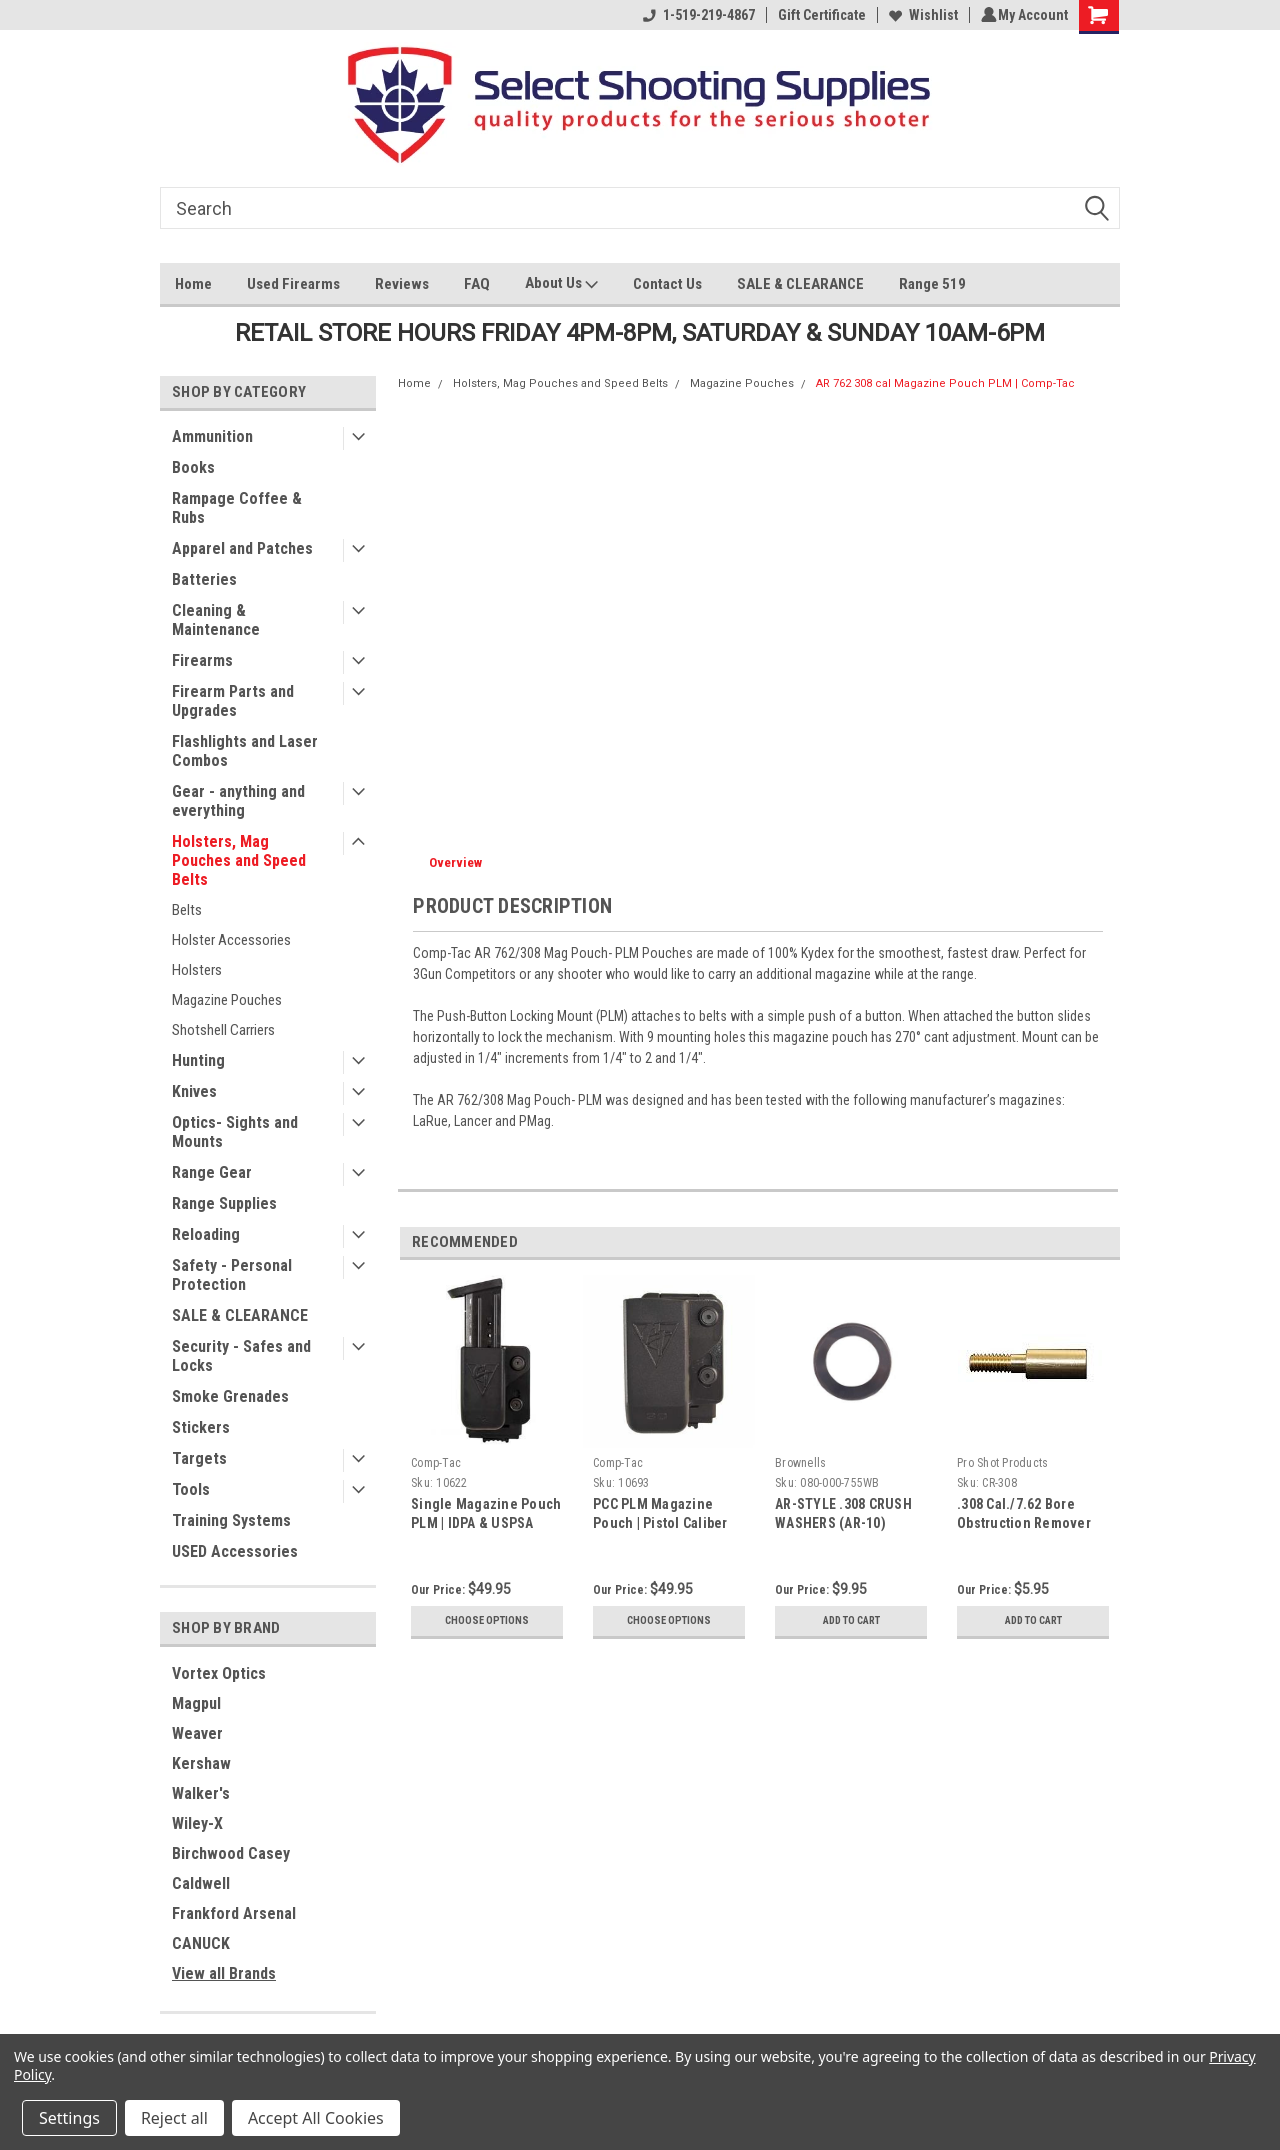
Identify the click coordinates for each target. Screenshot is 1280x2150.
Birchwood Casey (231, 1853)
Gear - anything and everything (238, 801)
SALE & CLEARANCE (800, 284)
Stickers (201, 1427)
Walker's (201, 1793)
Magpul (196, 1703)
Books (193, 467)
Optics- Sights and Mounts (235, 1132)
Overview (455, 862)
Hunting (198, 1060)
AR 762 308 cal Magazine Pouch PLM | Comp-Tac (945, 383)
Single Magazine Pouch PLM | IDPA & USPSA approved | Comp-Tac (486, 1523)
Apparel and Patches (242, 548)
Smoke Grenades (230, 1396)
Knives (194, 1091)
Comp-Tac (436, 1463)
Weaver (197, 1733)
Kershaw (201, 1763)
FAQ (477, 284)
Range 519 (932, 284)
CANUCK (201, 1943)
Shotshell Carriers (223, 1030)
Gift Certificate (819, 15)
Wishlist (920, 15)
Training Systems (231, 1520)
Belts (187, 910)
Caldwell (201, 1883)
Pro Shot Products (1002, 1463)
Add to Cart (851, 1621)
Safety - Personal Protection (232, 1275)
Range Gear (212, 1172)
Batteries (204, 579)
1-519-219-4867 (696, 15)
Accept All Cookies (316, 2118)
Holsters (197, 970)
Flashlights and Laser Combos (245, 751)
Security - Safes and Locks (241, 1356)
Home (193, 284)
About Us (561, 285)
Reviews (402, 284)
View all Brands (224, 1973)
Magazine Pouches (227, 1000)
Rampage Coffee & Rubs (237, 508)
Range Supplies (224, 1203)
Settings (69, 2118)
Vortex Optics (219, 1673)
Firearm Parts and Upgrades (233, 701)
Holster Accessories (231, 940)
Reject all (174, 2118)
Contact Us (667, 284)
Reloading (206, 1234)
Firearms (202, 660)
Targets (199, 1458)
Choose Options (487, 1621)
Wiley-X (197, 1823)
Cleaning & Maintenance (216, 620)
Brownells (800, 1463)
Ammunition (212, 436)
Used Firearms (293, 284)
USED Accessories (235, 1551)
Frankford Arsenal (234, 1913)
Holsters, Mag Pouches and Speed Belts (239, 860)
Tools (191, 1489)
